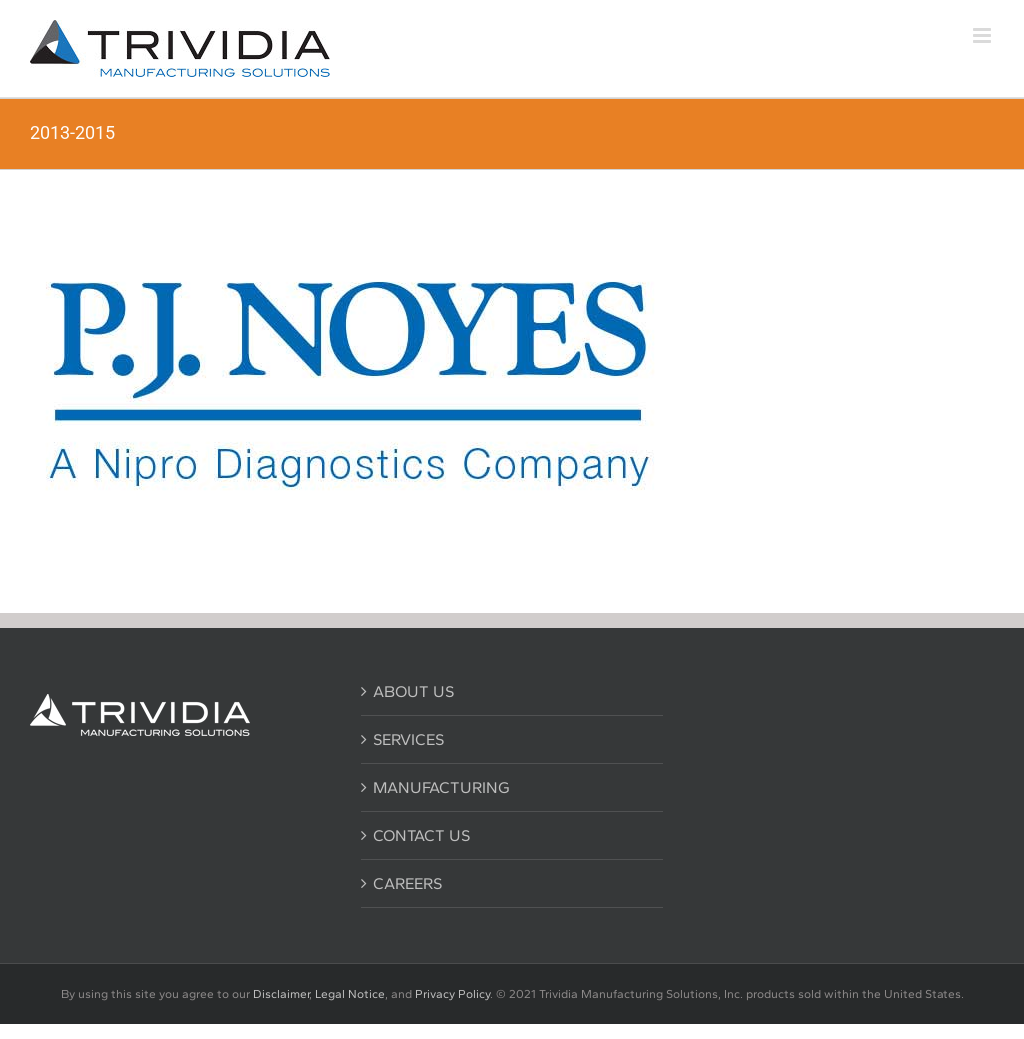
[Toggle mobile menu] (983, 35)
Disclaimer (281, 994)
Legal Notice (350, 994)
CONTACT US (421, 835)
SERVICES (408, 739)
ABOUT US (413, 691)
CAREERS (407, 883)
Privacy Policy (452, 994)
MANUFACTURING (441, 787)
